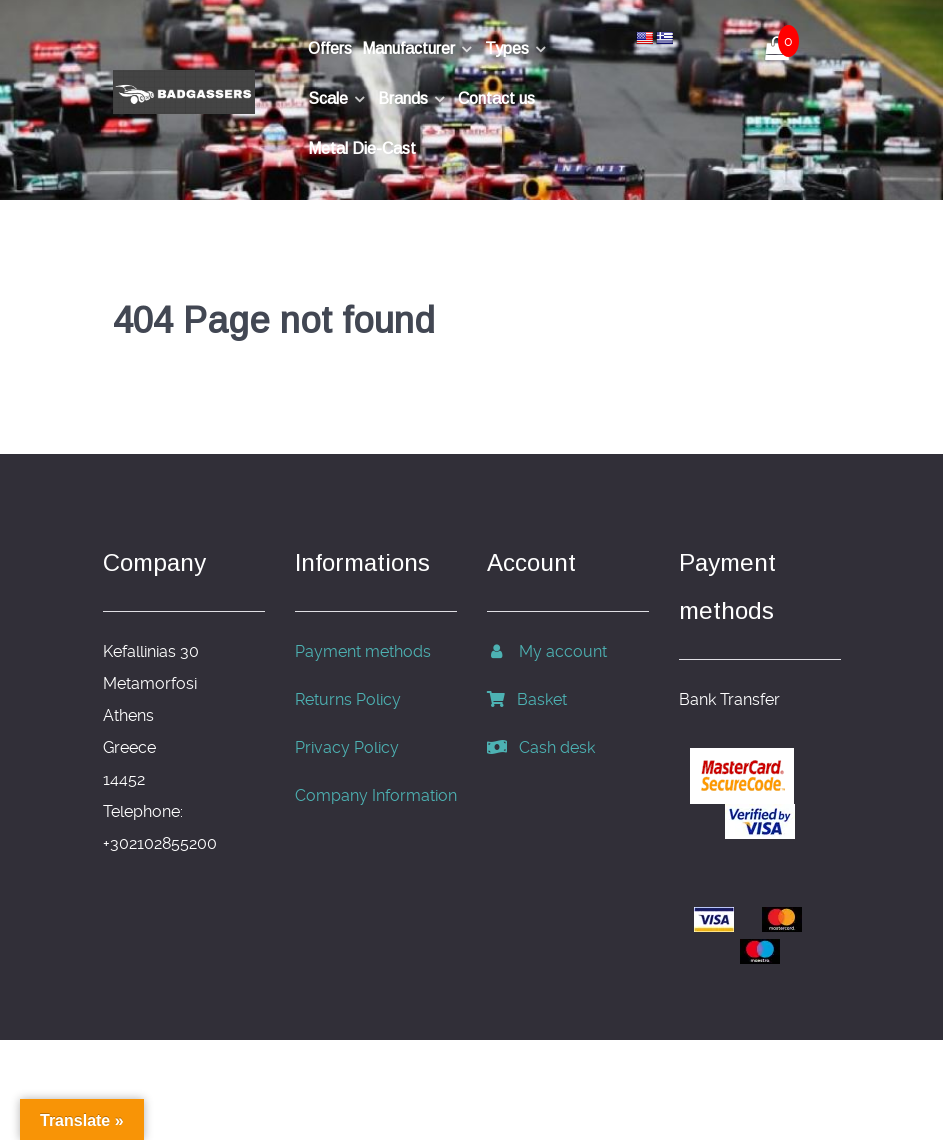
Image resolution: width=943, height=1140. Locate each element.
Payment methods (363, 651)
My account (547, 651)
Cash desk (541, 747)
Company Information (376, 795)
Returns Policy (348, 699)
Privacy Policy (347, 747)
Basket (527, 699)
